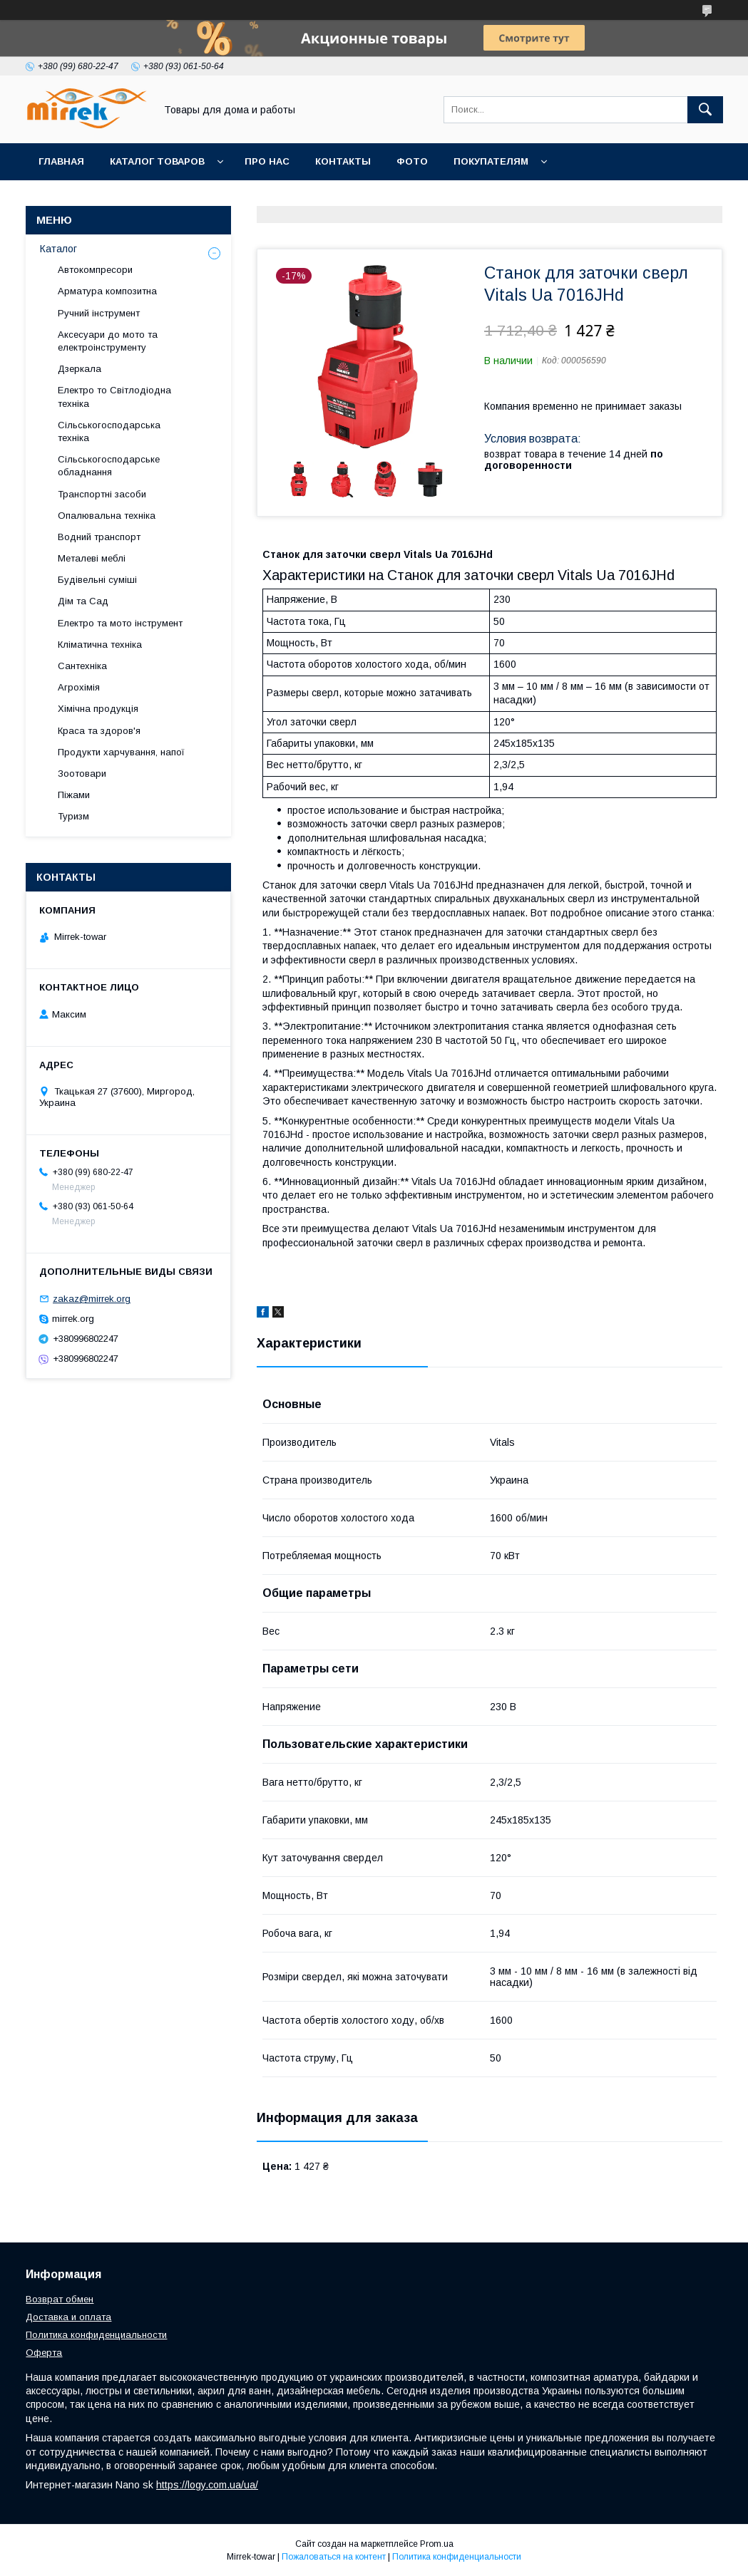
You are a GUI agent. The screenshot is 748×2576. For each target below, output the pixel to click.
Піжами (74, 795)
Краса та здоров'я (99, 730)
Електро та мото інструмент (120, 623)
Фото (412, 161)
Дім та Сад (83, 601)
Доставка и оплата (68, 2317)
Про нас (267, 161)
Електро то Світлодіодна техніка (114, 396)
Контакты (343, 161)
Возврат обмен (59, 2299)
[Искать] (705, 109)
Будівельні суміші (97, 579)
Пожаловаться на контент (334, 2557)
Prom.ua (437, 2544)
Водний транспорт (99, 537)
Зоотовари (82, 773)
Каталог (58, 248)
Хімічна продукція (98, 708)
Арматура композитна (107, 291)
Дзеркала (79, 368)
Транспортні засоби (102, 494)
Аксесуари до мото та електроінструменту (108, 341)
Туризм (73, 816)
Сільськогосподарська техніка (109, 431)
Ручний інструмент (99, 313)
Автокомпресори (95, 269)
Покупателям (491, 161)
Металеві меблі (91, 558)
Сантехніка (82, 666)
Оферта (44, 2352)
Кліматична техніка (100, 644)
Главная (61, 161)
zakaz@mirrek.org (91, 1298)
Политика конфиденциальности (96, 2334)
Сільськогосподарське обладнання (109, 465)
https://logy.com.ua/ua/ (207, 2484)
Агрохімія (79, 687)
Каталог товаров (157, 161)
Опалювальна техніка (106, 515)
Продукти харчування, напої (121, 752)
